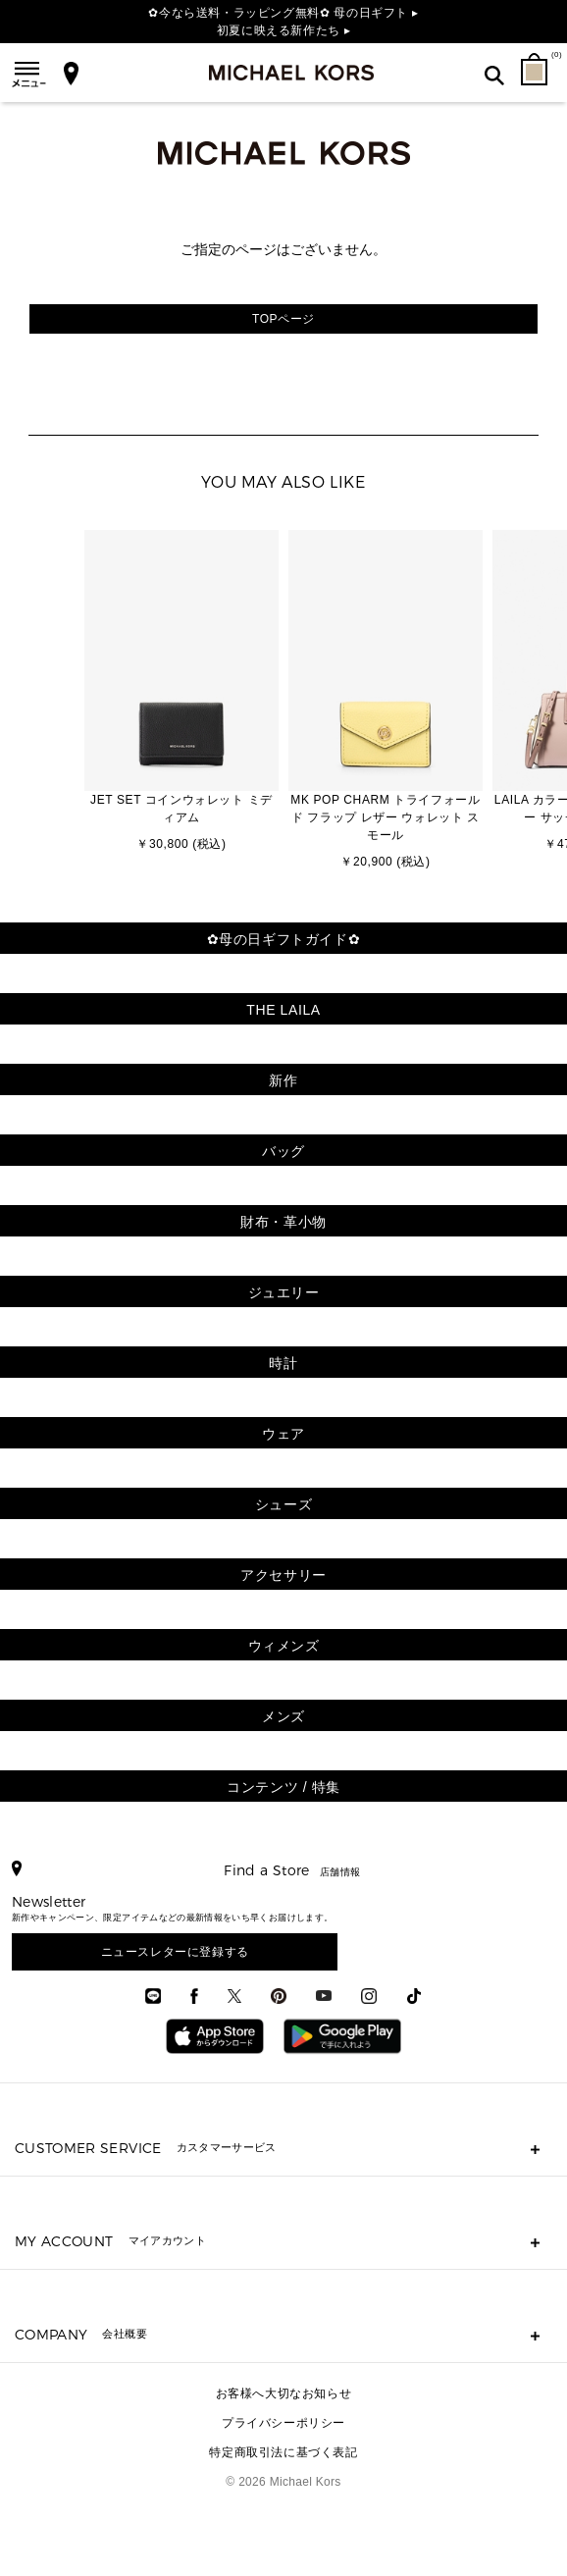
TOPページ (283, 319)
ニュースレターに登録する (175, 1952)
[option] (181, 693)
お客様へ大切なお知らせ (284, 2393)
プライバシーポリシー (283, 2423)
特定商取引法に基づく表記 (283, 2452)
